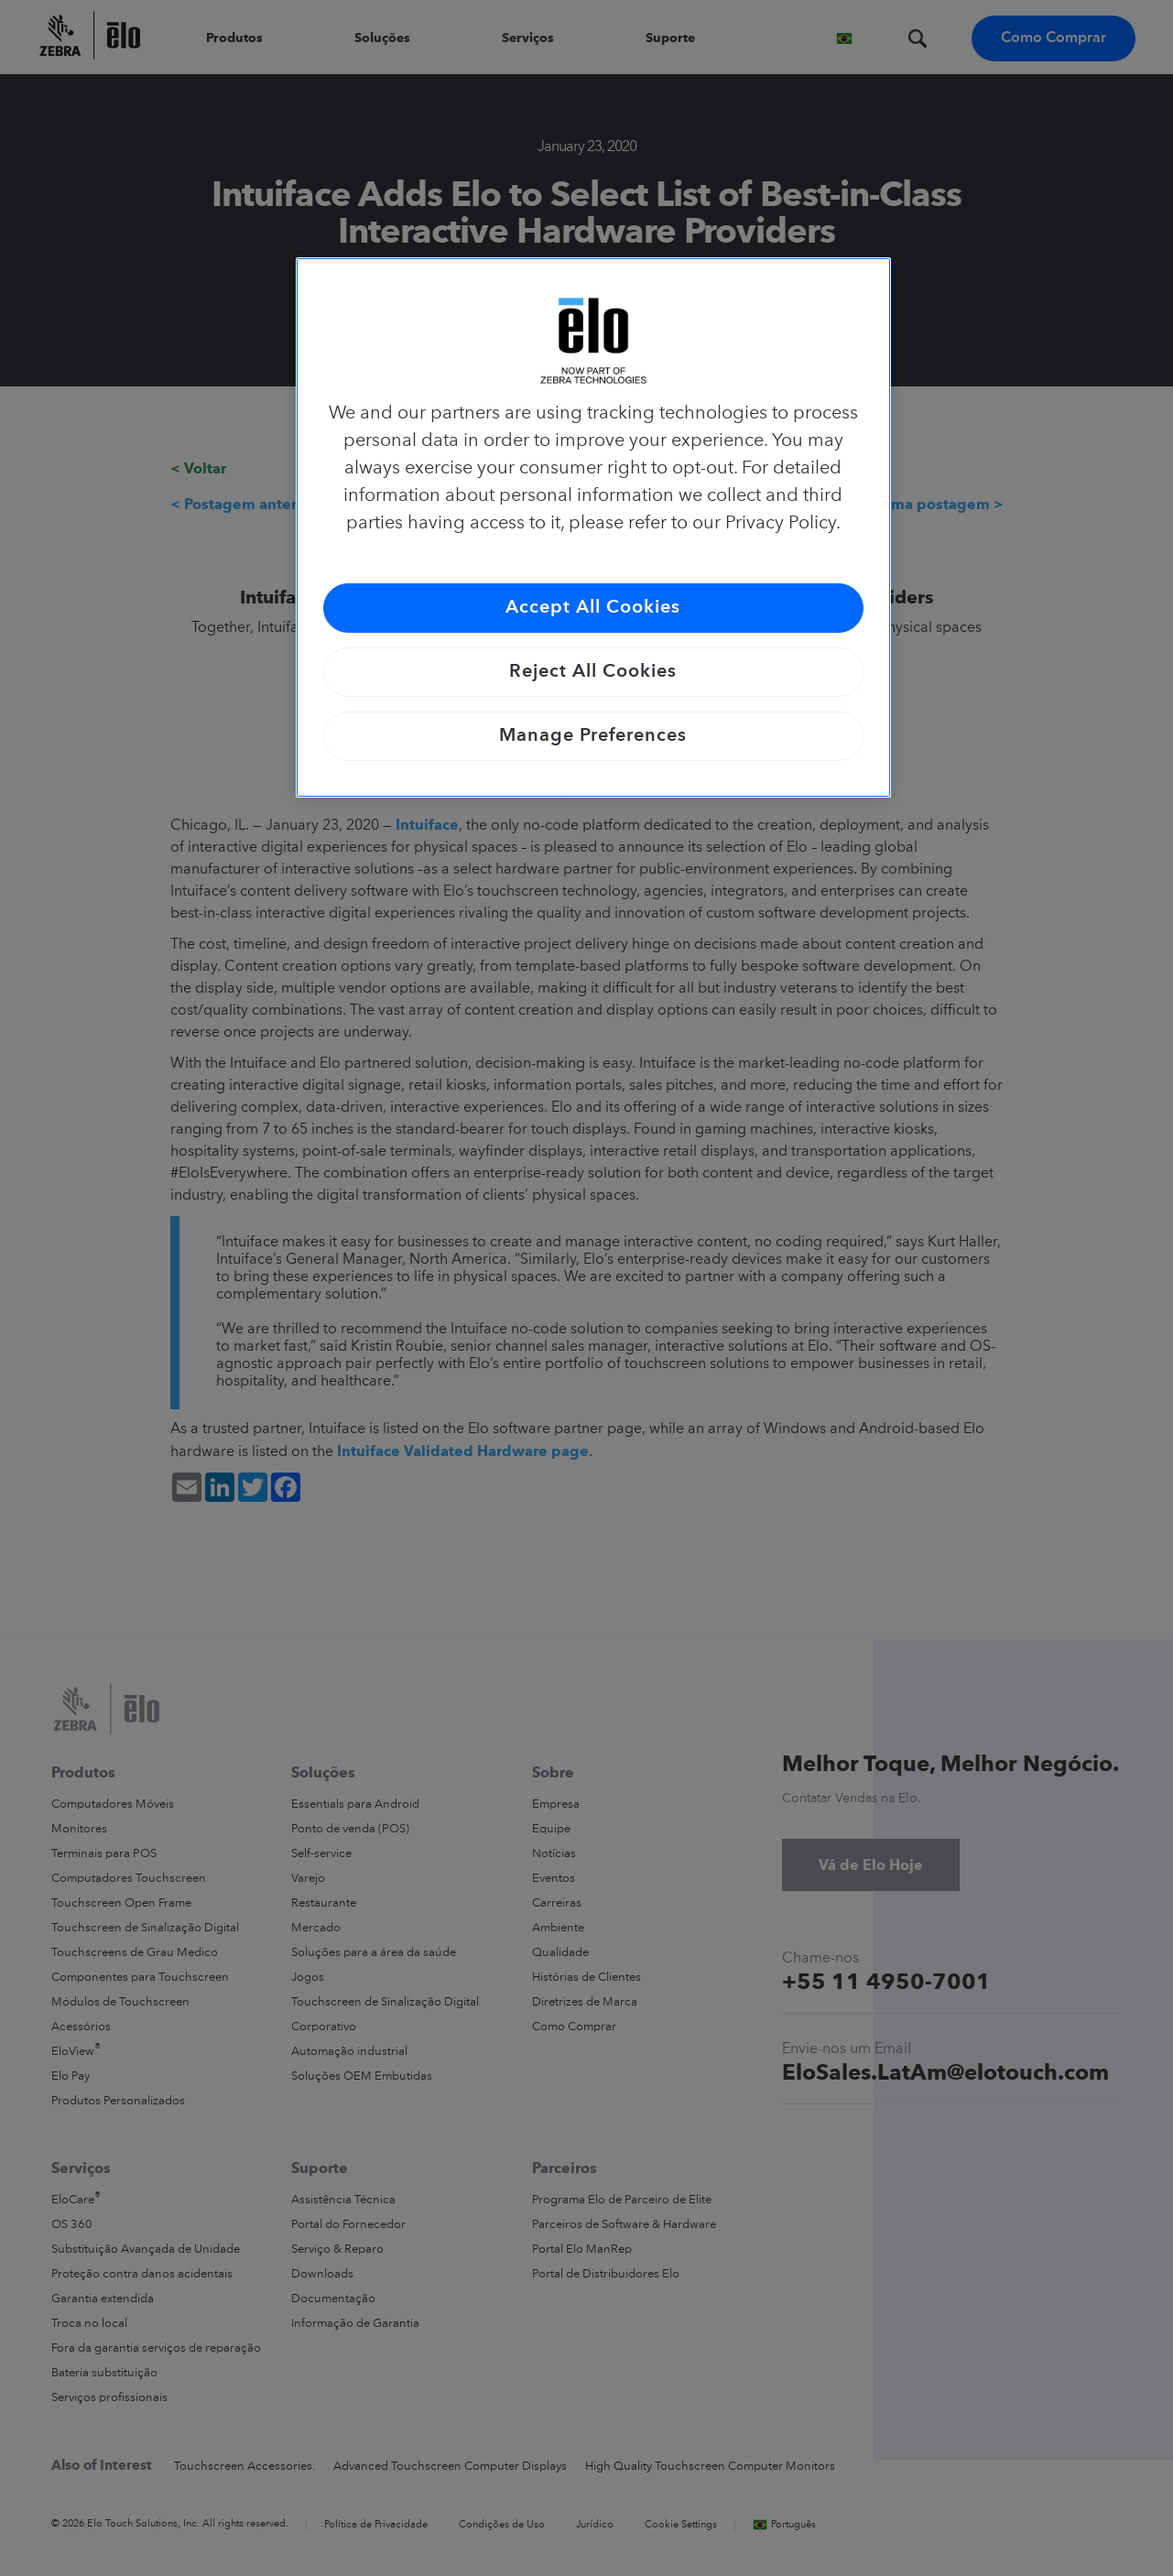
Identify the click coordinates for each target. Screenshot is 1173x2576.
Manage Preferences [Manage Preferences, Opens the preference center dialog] (593, 736)
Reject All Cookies (593, 672)
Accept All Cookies (592, 608)
